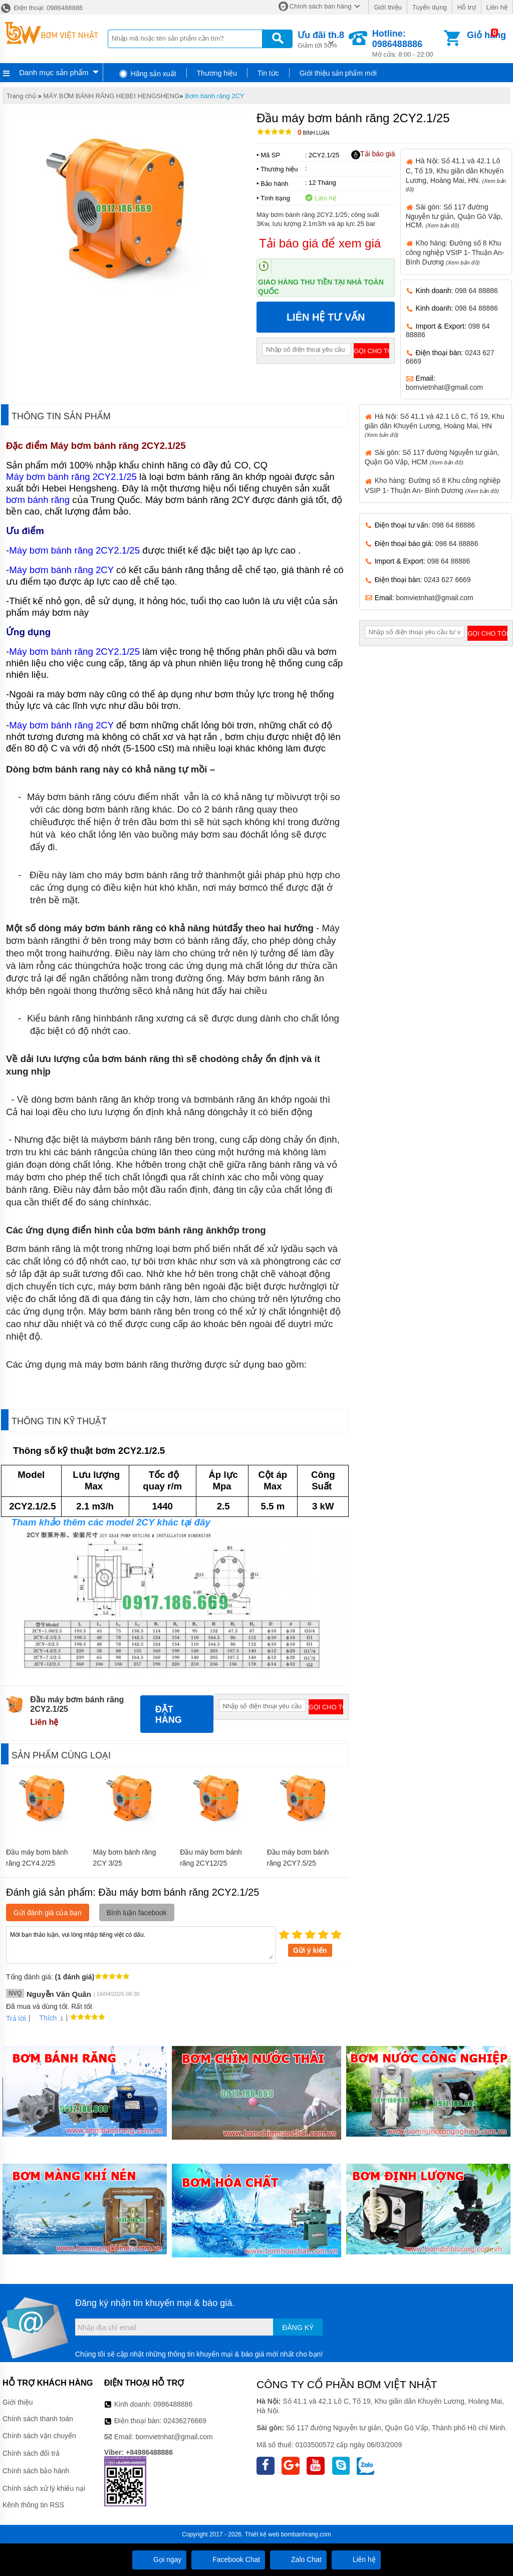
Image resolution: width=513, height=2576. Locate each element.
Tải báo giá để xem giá (320, 243)
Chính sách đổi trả (31, 2453)
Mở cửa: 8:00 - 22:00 (407, 43)
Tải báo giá (373, 154)
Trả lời (16, 2018)
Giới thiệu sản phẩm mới (338, 73)
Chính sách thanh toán (38, 2419)
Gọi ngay (159, 2559)
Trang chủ (21, 96)
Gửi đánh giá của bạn (48, 1913)
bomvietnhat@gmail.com (444, 387)
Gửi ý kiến (310, 1950)
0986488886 (172, 2404)
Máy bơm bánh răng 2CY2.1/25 (117, 445)
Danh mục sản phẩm (53, 72)
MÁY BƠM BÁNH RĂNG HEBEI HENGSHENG (111, 96)
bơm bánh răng (38, 499)
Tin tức (268, 73)
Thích (44, 2018)
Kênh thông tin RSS (33, 2505)
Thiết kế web (262, 2534)
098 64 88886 (476, 291)
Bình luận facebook (137, 1913)
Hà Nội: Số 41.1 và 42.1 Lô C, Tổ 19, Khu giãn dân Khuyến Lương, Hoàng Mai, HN (434, 425)
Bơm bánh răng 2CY (214, 96)
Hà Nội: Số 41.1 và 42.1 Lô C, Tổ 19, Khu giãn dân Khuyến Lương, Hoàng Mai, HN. (456, 174)
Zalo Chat (298, 2559)
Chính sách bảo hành (36, 2471)
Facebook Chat (228, 2559)
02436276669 (184, 2421)
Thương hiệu (217, 73)
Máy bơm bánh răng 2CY (61, 570)
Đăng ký (298, 2328)
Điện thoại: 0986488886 (41, 8)
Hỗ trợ (466, 7)
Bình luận (313, 133)
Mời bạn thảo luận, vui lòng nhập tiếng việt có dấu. (141, 1944)
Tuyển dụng (429, 7)
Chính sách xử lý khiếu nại (44, 2488)
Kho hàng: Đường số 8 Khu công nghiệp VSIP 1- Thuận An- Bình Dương (455, 252)
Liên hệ (496, 7)
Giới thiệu (387, 7)
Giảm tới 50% (321, 39)
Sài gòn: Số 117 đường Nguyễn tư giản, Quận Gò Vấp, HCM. (454, 216)
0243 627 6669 (447, 580)
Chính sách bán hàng (321, 6)
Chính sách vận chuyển (39, 2436)
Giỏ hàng (486, 35)
